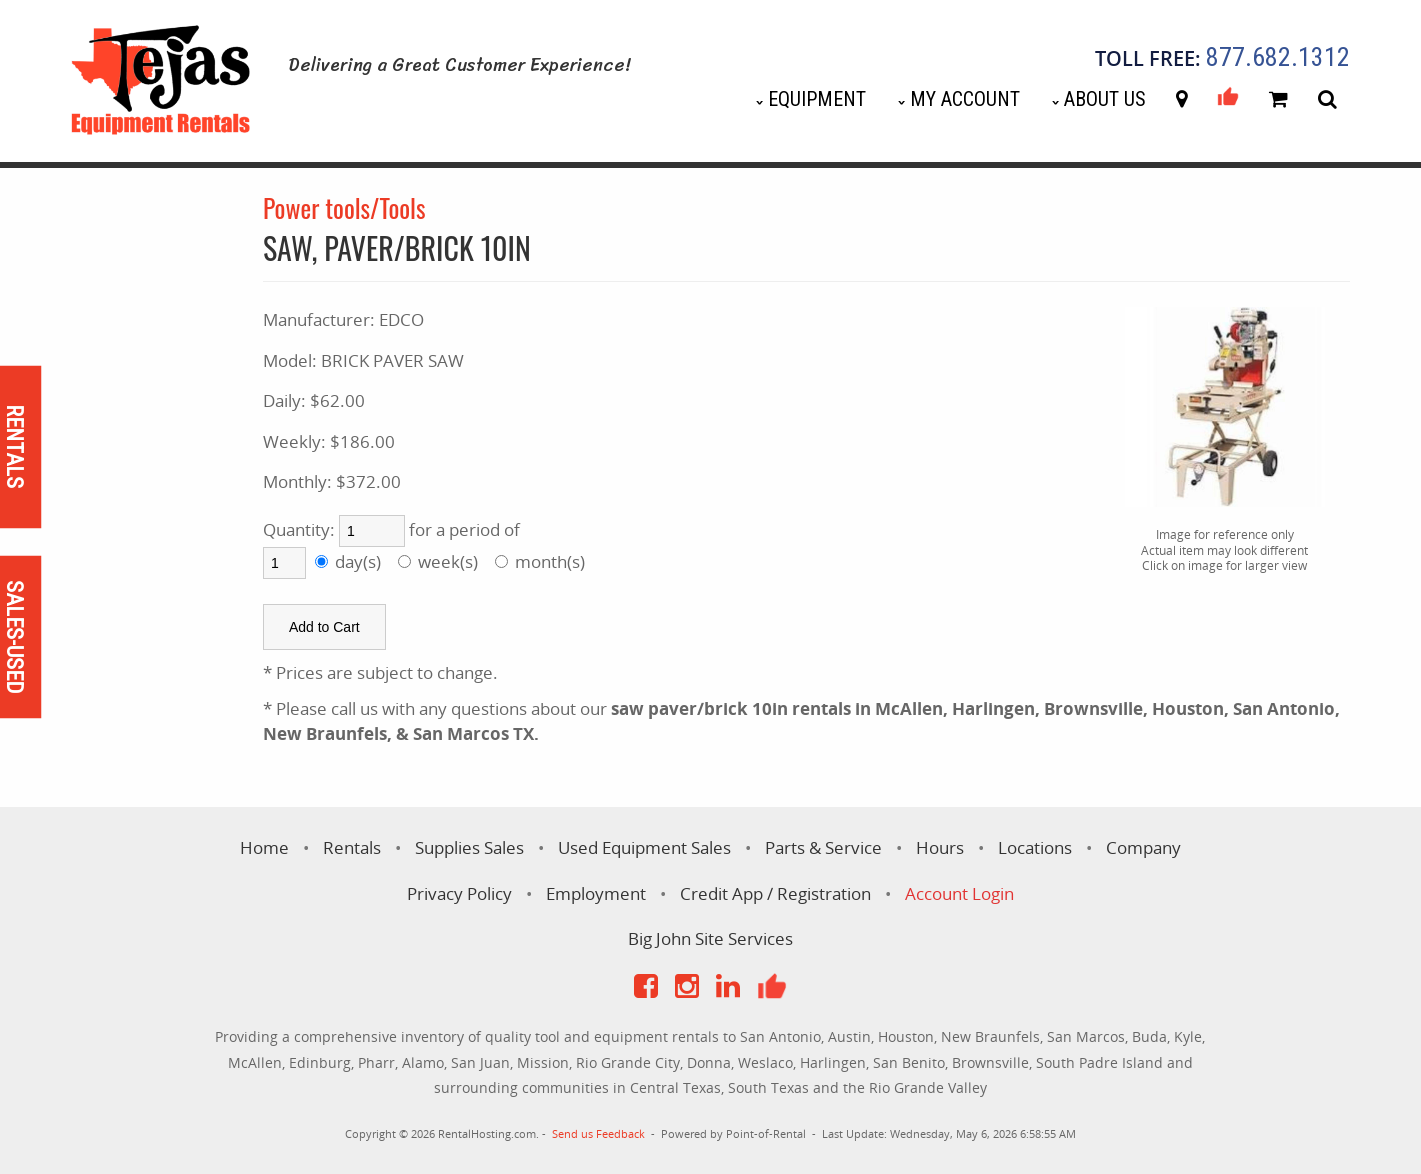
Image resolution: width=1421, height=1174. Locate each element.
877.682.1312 (1278, 58)
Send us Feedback (598, 1133)
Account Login (959, 893)
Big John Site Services (710, 938)
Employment (596, 893)
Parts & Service (823, 847)
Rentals (352, 847)
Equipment (817, 99)
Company (1143, 847)
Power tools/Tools (344, 207)
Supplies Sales (469, 847)
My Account (965, 99)
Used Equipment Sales (644, 847)
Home (264, 847)
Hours (940, 847)
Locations (1035, 847)
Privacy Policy (459, 893)
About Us (1105, 99)
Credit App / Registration (775, 893)
